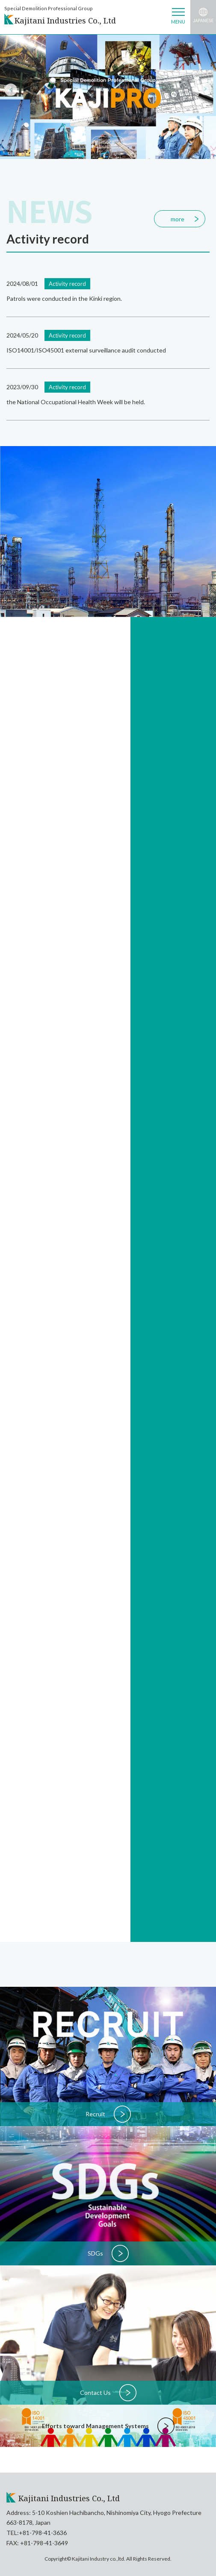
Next (203, 86)
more (177, 219)
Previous (8, 86)
